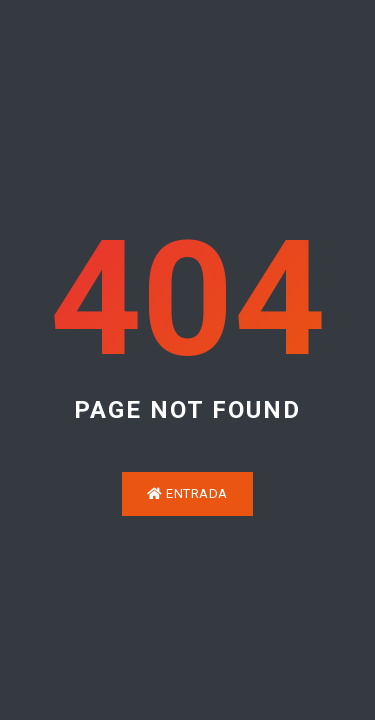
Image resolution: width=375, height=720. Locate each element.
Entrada (187, 493)
